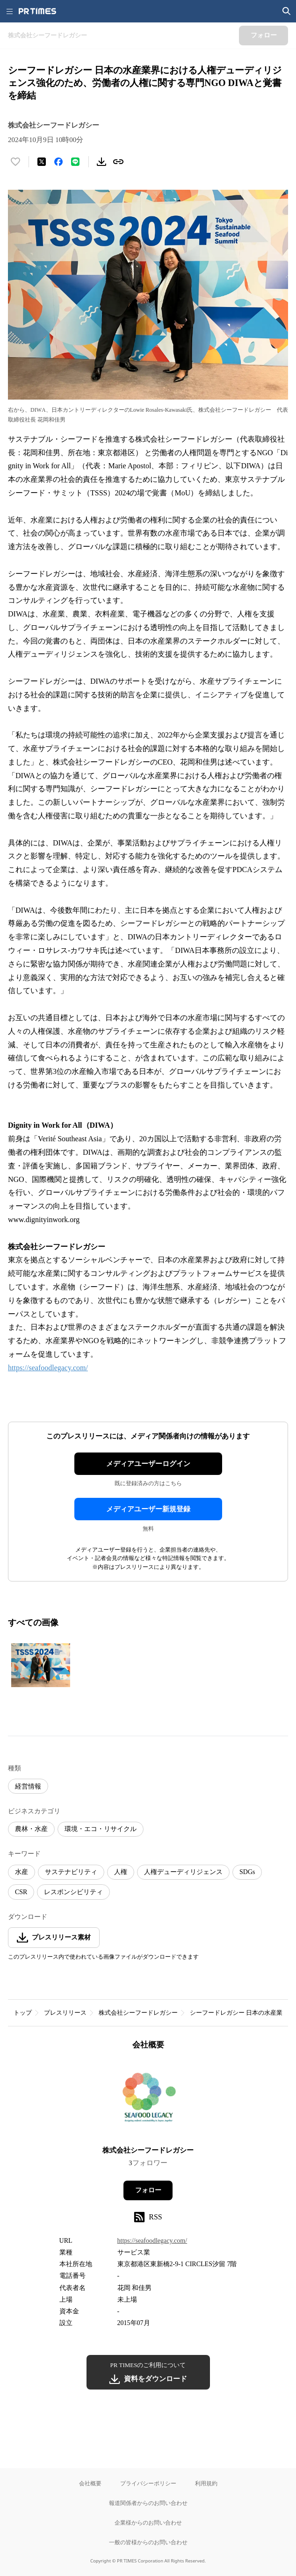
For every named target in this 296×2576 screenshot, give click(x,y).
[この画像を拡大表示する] (40, 1665)
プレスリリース (65, 2012)
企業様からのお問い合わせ (148, 2522)
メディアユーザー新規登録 (148, 1509)
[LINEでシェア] (75, 161)
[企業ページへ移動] (148, 2101)
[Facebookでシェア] (58, 161)
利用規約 (206, 2483)
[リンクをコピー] (118, 161)
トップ (23, 2012)
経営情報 (28, 1786)
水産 (21, 1871)
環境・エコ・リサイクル (101, 1828)
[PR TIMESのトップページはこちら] (37, 11)
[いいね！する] (15, 161)
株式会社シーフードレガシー (138, 2012)
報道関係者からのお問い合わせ (148, 2503)
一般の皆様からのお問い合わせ (148, 2542)
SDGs (247, 1871)
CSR (21, 1892)
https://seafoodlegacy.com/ (48, 1368)
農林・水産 (31, 1828)
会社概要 (90, 2483)
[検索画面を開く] (286, 11)
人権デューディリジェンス (183, 1871)
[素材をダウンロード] (101, 161)
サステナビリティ (71, 1871)
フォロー (148, 2190)
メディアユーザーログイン (148, 1463)
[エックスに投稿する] (41, 161)
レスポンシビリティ (73, 1892)
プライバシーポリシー (148, 2483)
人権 (120, 1871)
